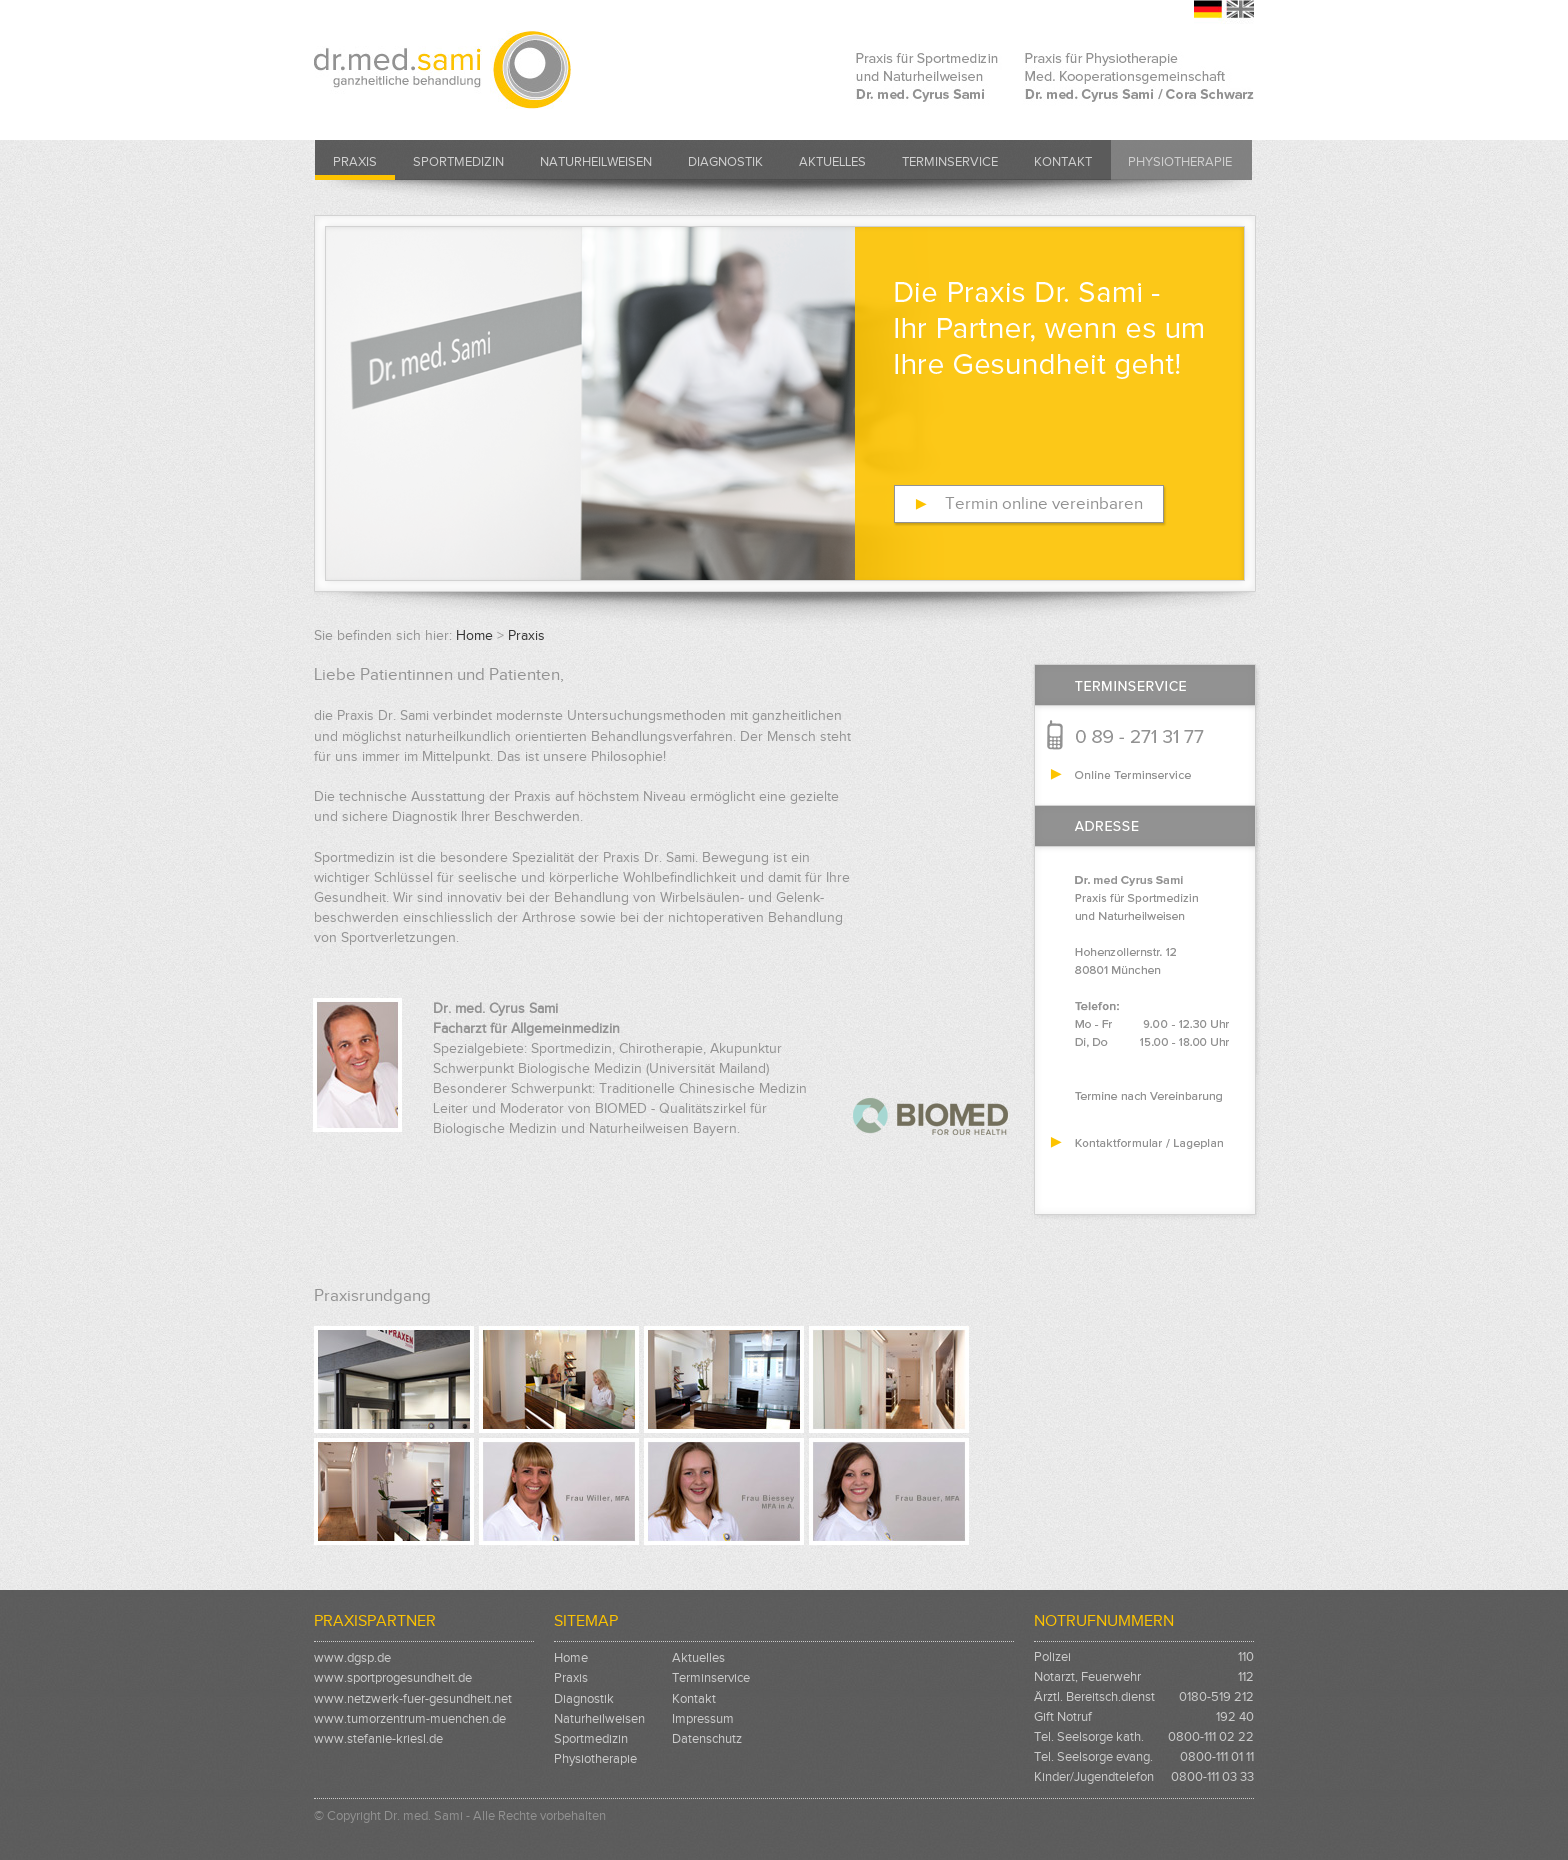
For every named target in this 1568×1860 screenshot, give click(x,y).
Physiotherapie (1180, 161)
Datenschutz (707, 1738)
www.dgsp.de (352, 1657)
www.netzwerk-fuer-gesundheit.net (413, 1698)
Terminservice (950, 161)
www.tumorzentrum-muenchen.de (410, 1718)
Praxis (355, 161)
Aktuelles (832, 161)
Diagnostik (725, 161)
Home (474, 635)
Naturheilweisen (596, 161)
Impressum (703, 1718)
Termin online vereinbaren (1044, 503)
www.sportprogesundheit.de (393, 1677)
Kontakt (1063, 161)
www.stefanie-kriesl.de (378, 1738)
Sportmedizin (458, 161)
